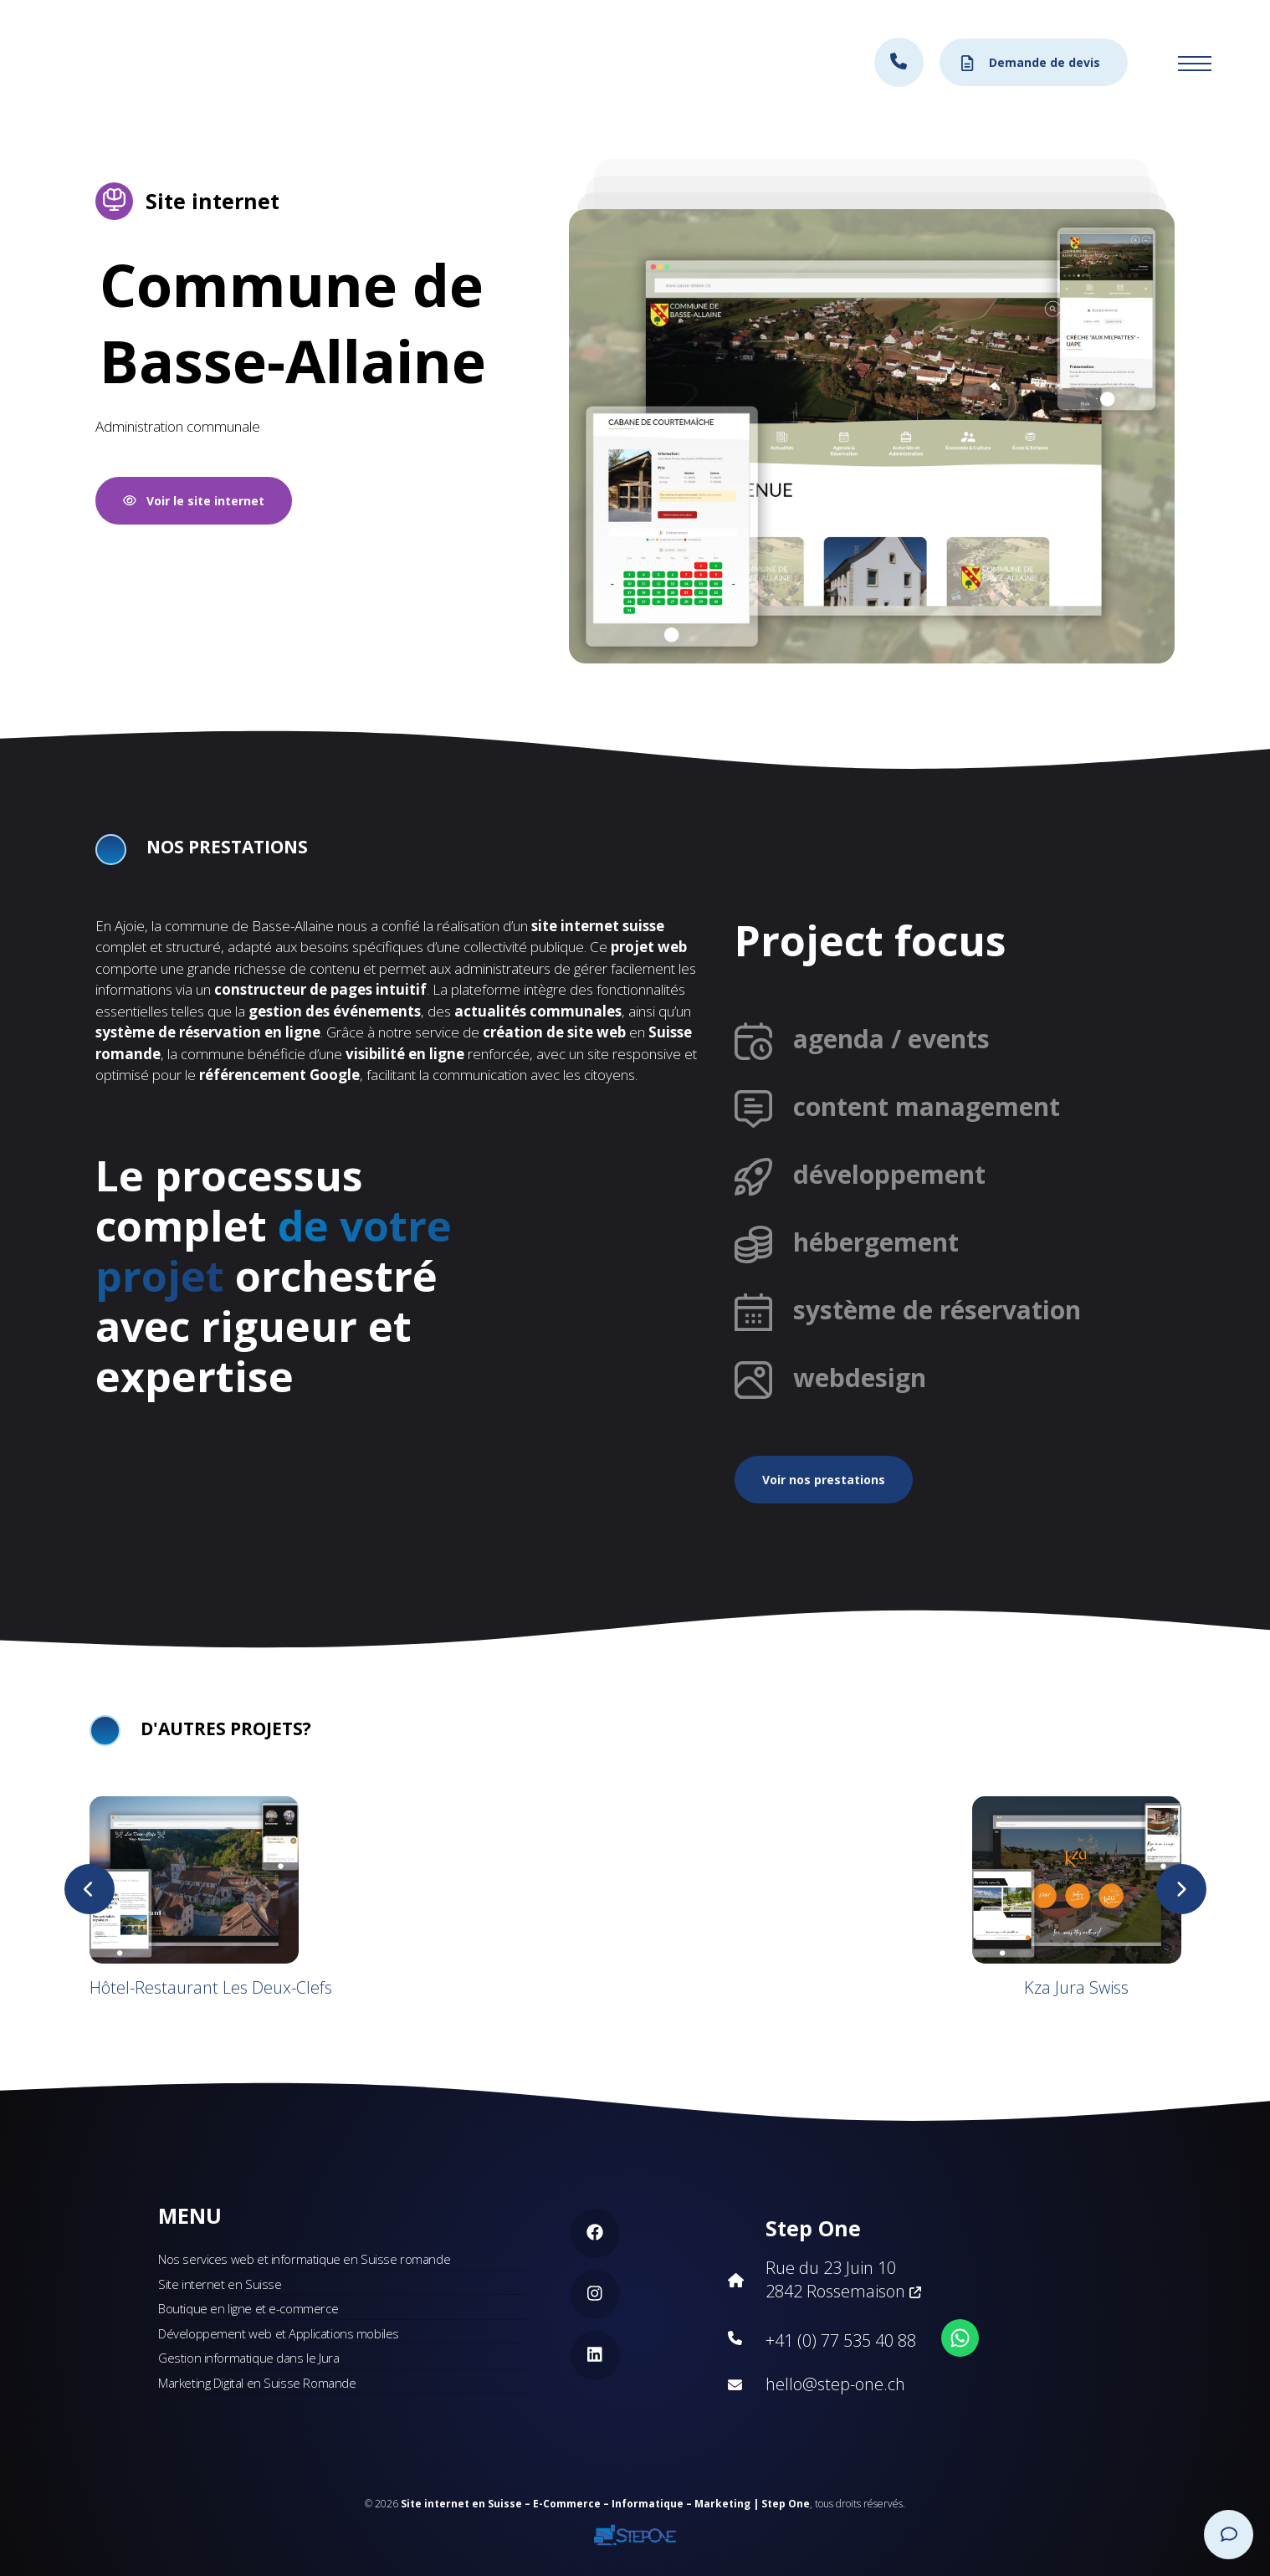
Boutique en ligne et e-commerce (248, 2308)
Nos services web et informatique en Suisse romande (304, 2259)
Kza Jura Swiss (1076, 1987)
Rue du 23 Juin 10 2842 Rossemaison (843, 2279)
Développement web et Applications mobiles (278, 2333)
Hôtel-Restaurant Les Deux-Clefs (211, 1987)
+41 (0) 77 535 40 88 (841, 2340)
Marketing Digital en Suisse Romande (257, 2382)
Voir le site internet (193, 501)
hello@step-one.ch (835, 2384)
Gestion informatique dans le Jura (248, 2357)
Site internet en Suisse (219, 2284)
